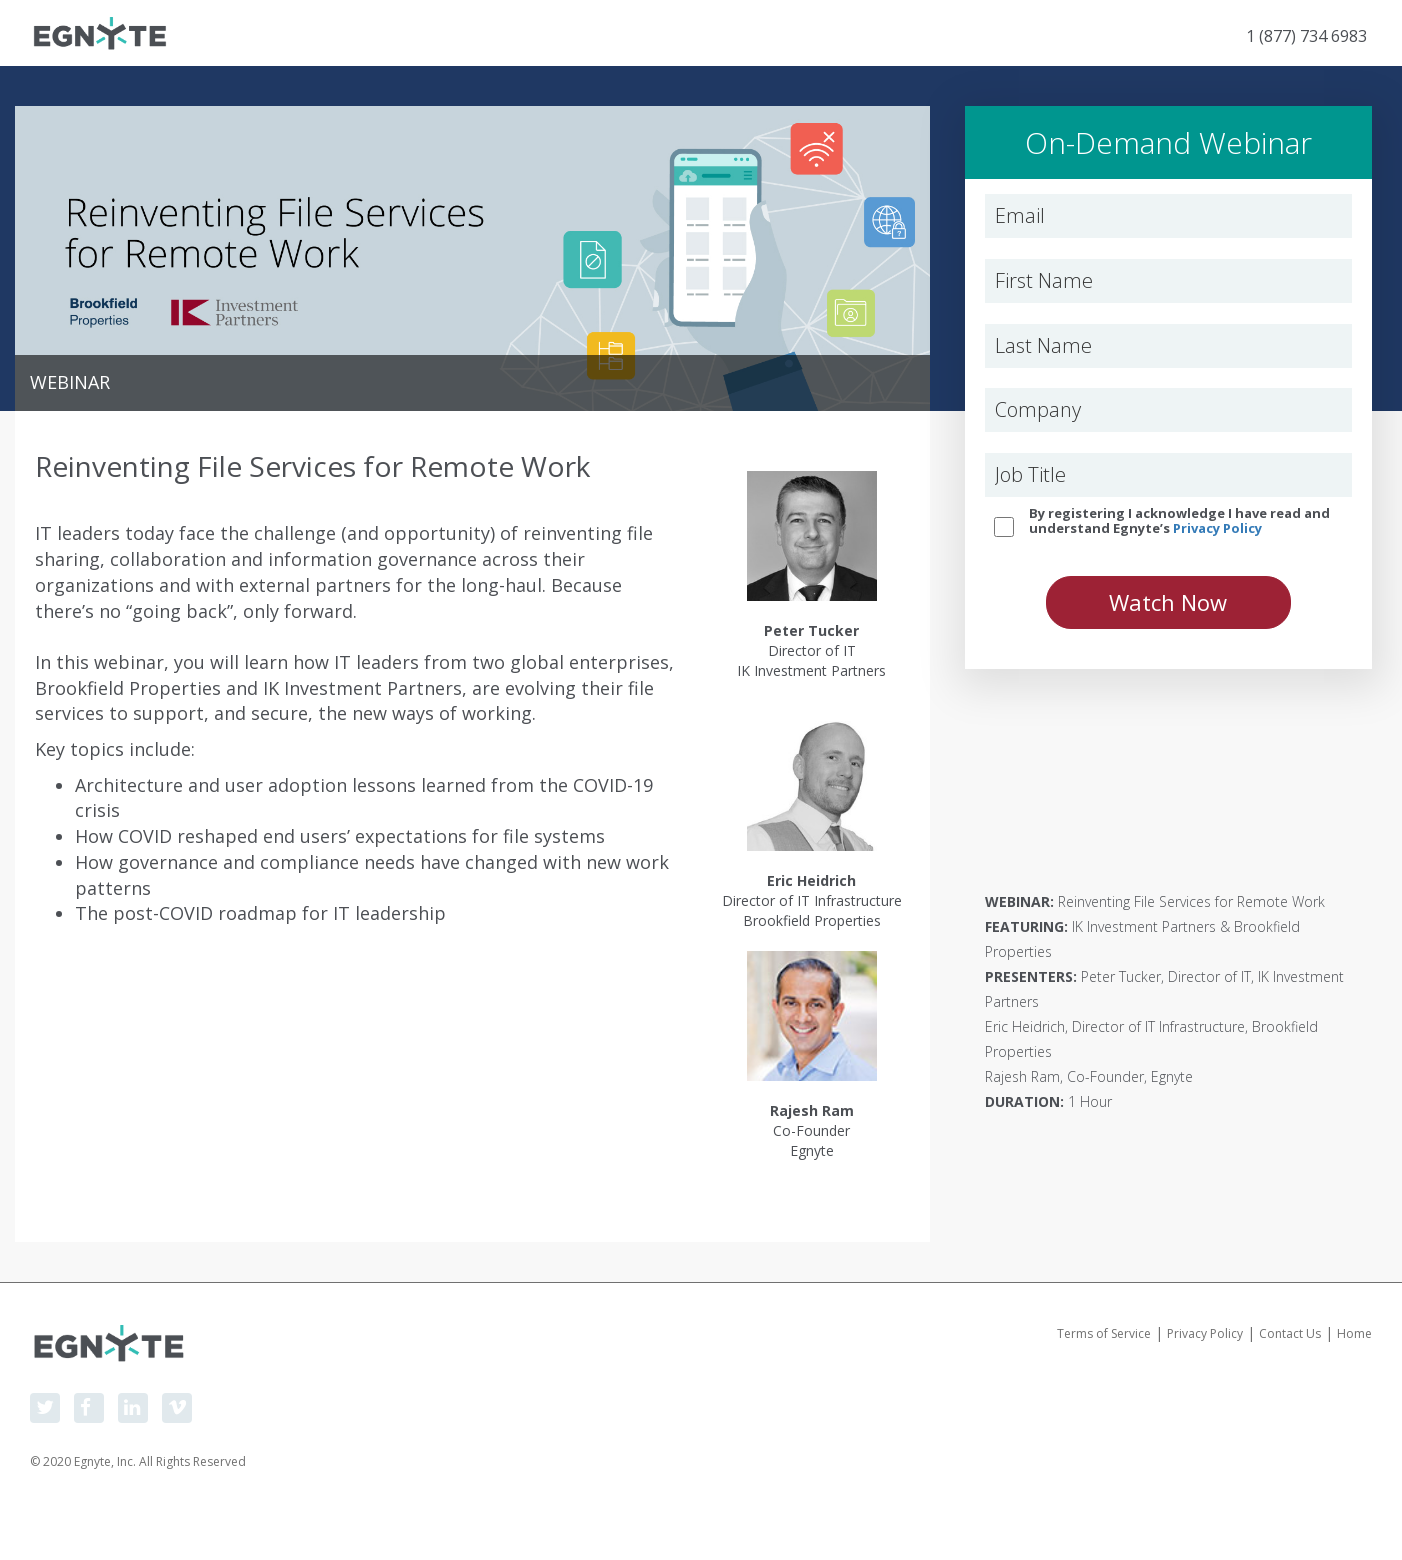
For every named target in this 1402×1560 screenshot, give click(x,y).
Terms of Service (1104, 1333)
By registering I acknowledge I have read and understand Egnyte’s (1179, 520)
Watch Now (1168, 602)
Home (1354, 1333)
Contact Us (1290, 1333)
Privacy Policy (1217, 528)
